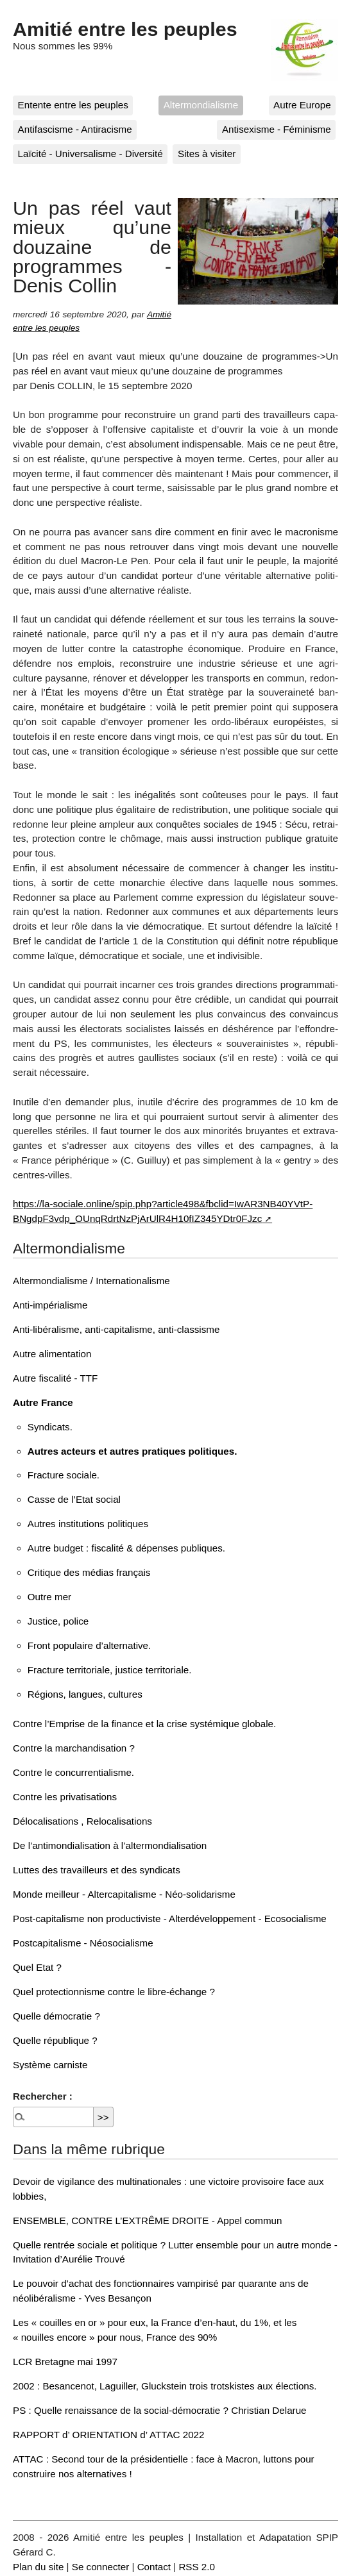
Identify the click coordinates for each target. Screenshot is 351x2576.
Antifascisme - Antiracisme (75, 129)
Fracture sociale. (63, 1474)
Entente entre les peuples (73, 104)
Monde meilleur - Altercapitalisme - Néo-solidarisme (124, 1894)
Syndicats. (50, 1426)
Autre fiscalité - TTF (55, 1378)
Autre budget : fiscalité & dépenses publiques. (126, 1548)
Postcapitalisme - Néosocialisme (83, 1942)
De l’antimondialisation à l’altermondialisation (110, 1845)
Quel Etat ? (37, 1967)
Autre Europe (302, 104)
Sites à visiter (206, 153)
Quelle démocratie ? (56, 2016)
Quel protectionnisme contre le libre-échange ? (114, 1991)
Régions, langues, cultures (85, 1694)
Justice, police (58, 1621)
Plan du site (38, 2566)
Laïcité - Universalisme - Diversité (90, 153)
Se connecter (101, 2566)
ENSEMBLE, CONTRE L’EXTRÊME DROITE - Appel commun (147, 2220)
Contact (154, 2566)
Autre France (43, 1402)
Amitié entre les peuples (125, 29)
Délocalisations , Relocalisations (82, 1821)
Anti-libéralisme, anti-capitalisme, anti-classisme (116, 1329)
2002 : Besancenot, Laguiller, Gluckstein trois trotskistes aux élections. (165, 2385)
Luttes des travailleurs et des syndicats (96, 1869)
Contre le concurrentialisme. (73, 1772)
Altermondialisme (201, 104)
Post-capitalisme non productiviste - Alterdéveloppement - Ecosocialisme (170, 1918)
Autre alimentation (52, 1353)
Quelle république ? (55, 2040)
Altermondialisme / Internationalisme (91, 1280)
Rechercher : (43, 2096)
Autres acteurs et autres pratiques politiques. (132, 1451)
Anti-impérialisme (50, 1305)
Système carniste (50, 2064)
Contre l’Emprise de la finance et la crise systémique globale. (144, 1723)
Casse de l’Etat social (74, 1499)
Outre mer (49, 1596)
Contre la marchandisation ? (74, 1748)
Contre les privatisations (65, 1796)
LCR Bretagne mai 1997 (65, 2361)
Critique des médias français (89, 1572)
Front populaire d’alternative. (89, 1645)
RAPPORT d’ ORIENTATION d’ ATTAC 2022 (108, 2434)
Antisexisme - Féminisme (276, 129)
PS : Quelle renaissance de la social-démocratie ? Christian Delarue (160, 2410)
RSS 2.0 (196, 2566)
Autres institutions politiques (88, 1523)
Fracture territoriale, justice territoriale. (110, 1669)
